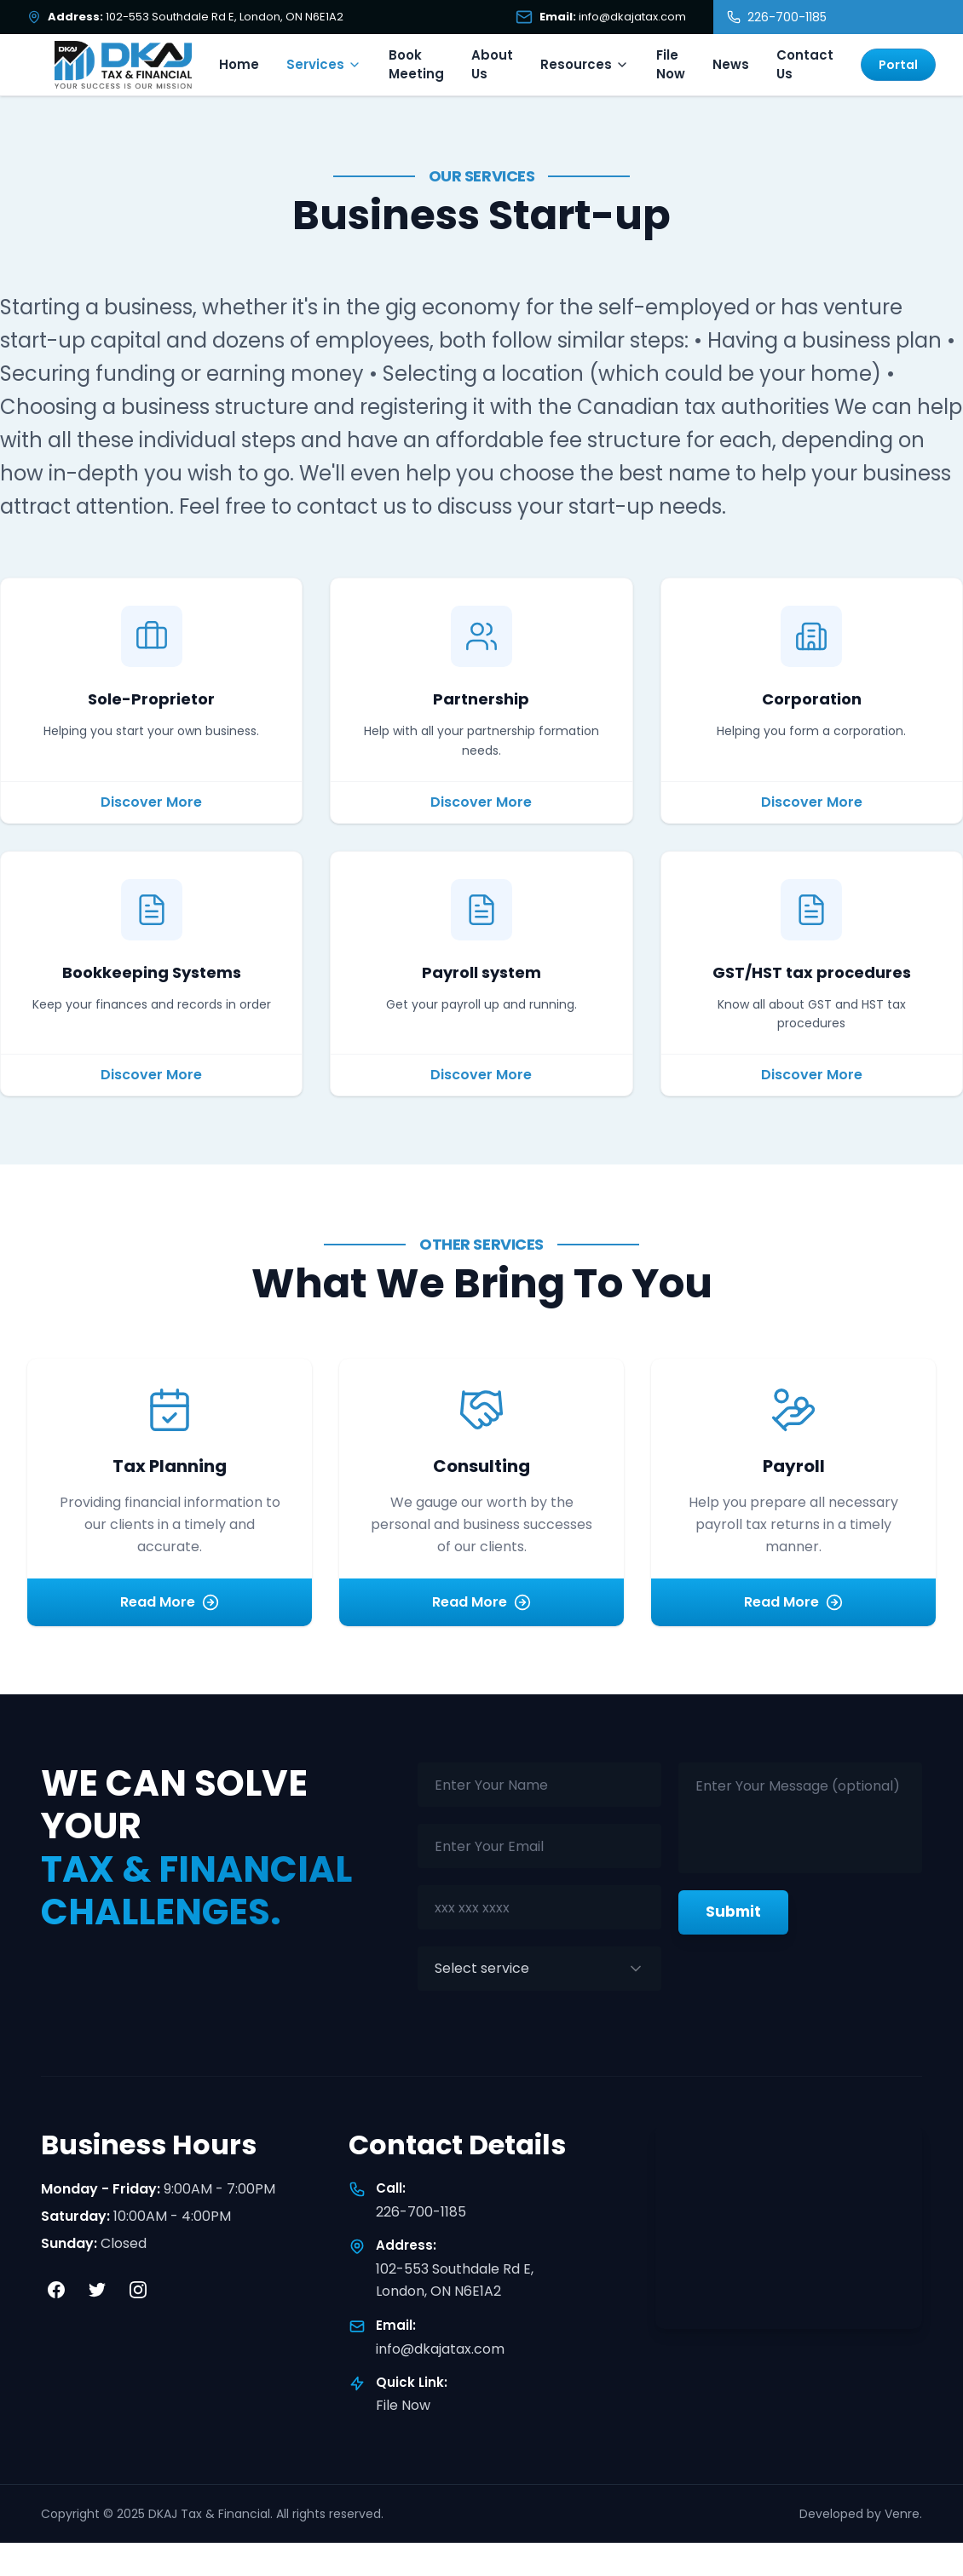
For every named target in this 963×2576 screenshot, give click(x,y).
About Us (492, 64)
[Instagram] (138, 2289)
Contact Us (804, 64)
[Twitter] (97, 2289)
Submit (733, 1911)
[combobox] (539, 1968)
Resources (584, 64)
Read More (169, 1602)
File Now (670, 64)
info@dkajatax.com (440, 2349)
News (730, 64)
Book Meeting (416, 64)
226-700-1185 (421, 2212)
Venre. (903, 2513)
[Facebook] (56, 2289)
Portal (898, 64)
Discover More (151, 802)
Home (239, 64)
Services (323, 64)
